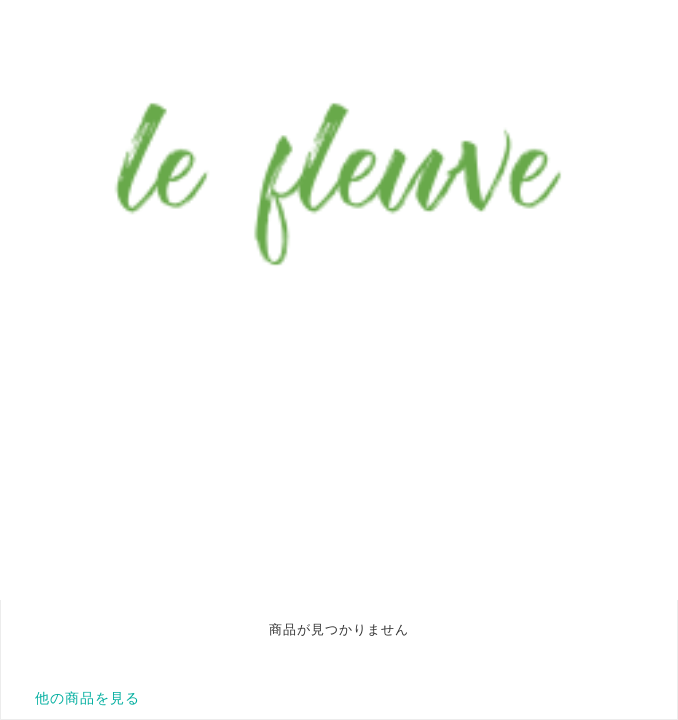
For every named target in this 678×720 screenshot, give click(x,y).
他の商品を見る (87, 698)
